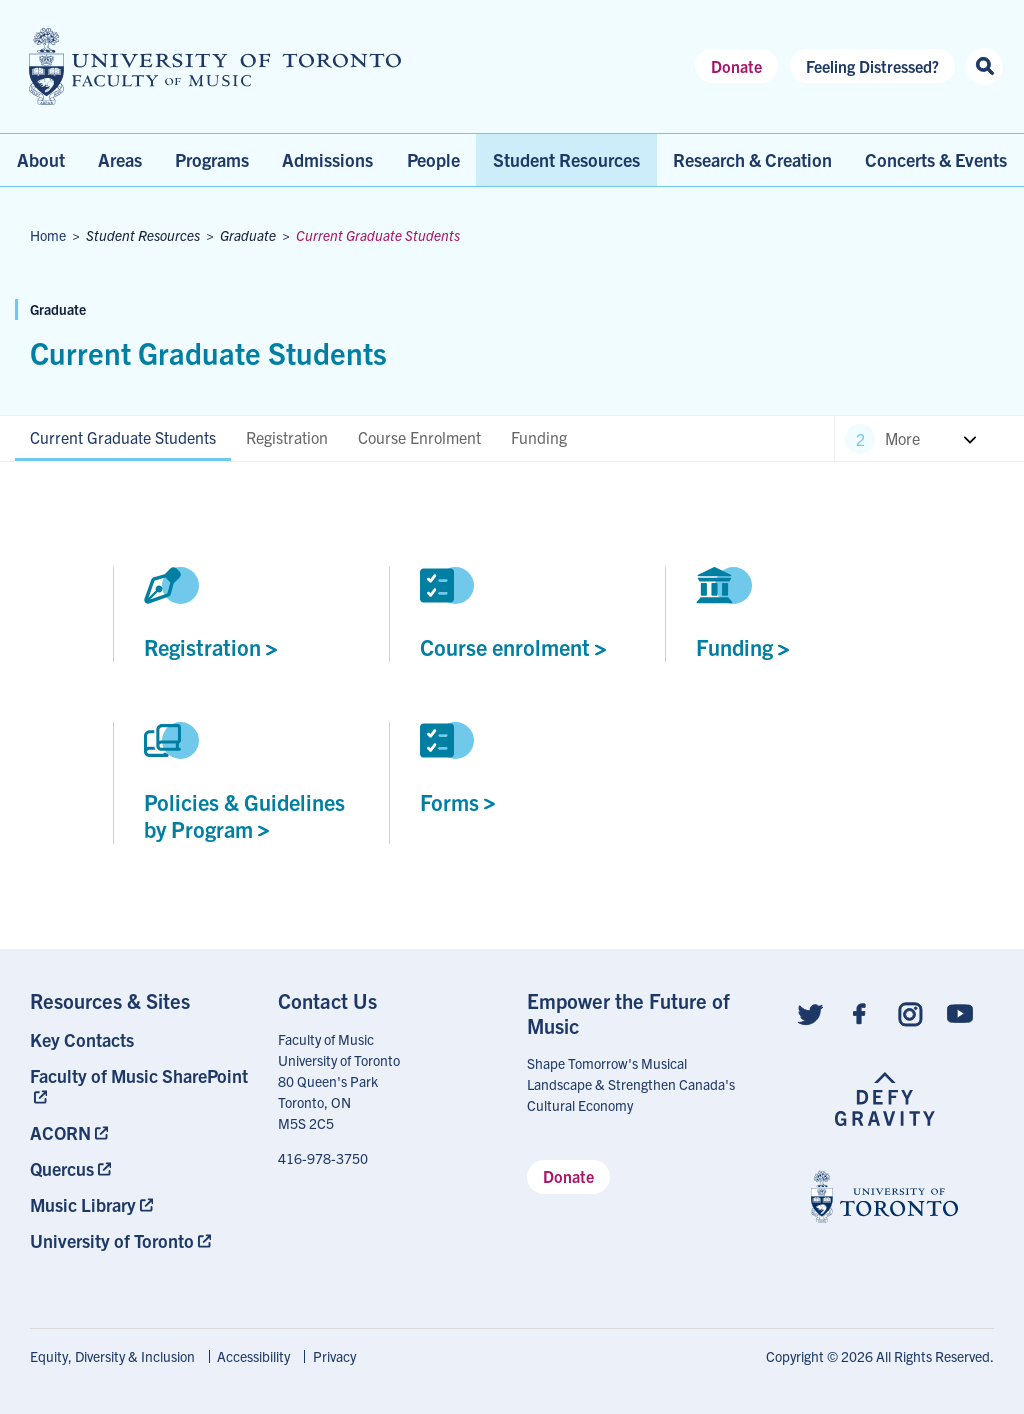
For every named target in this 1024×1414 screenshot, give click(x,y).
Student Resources (566, 159)
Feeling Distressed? (872, 66)
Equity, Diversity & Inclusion (112, 1356)
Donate (736, 66)
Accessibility (253, 1356)
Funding (539, 437)
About (41, 159)
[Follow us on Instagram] (910, 1012)
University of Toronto (112, 1240)
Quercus (62, 1168)
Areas (120, 159)
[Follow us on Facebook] (860, 1012)
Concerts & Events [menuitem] (936, 159)
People (433, 159)
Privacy (334, 1356)
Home (48, 235)
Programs (212, 159)
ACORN (60, 1132)
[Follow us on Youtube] (960, 1012)
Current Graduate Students (123, 437)
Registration (287, 437)
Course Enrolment (419, 437)
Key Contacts (82, 1039)
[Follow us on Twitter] (810, 1012)
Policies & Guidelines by (244, 815)
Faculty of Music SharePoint (139, 1075)
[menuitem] (139, 1039)
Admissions (327, 159)
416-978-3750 (323, 1158)
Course (513, 646)
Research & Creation (752, 159)
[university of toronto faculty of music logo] (215, 66)
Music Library (83, 1204)
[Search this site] (984, 66)
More (902, 438)
